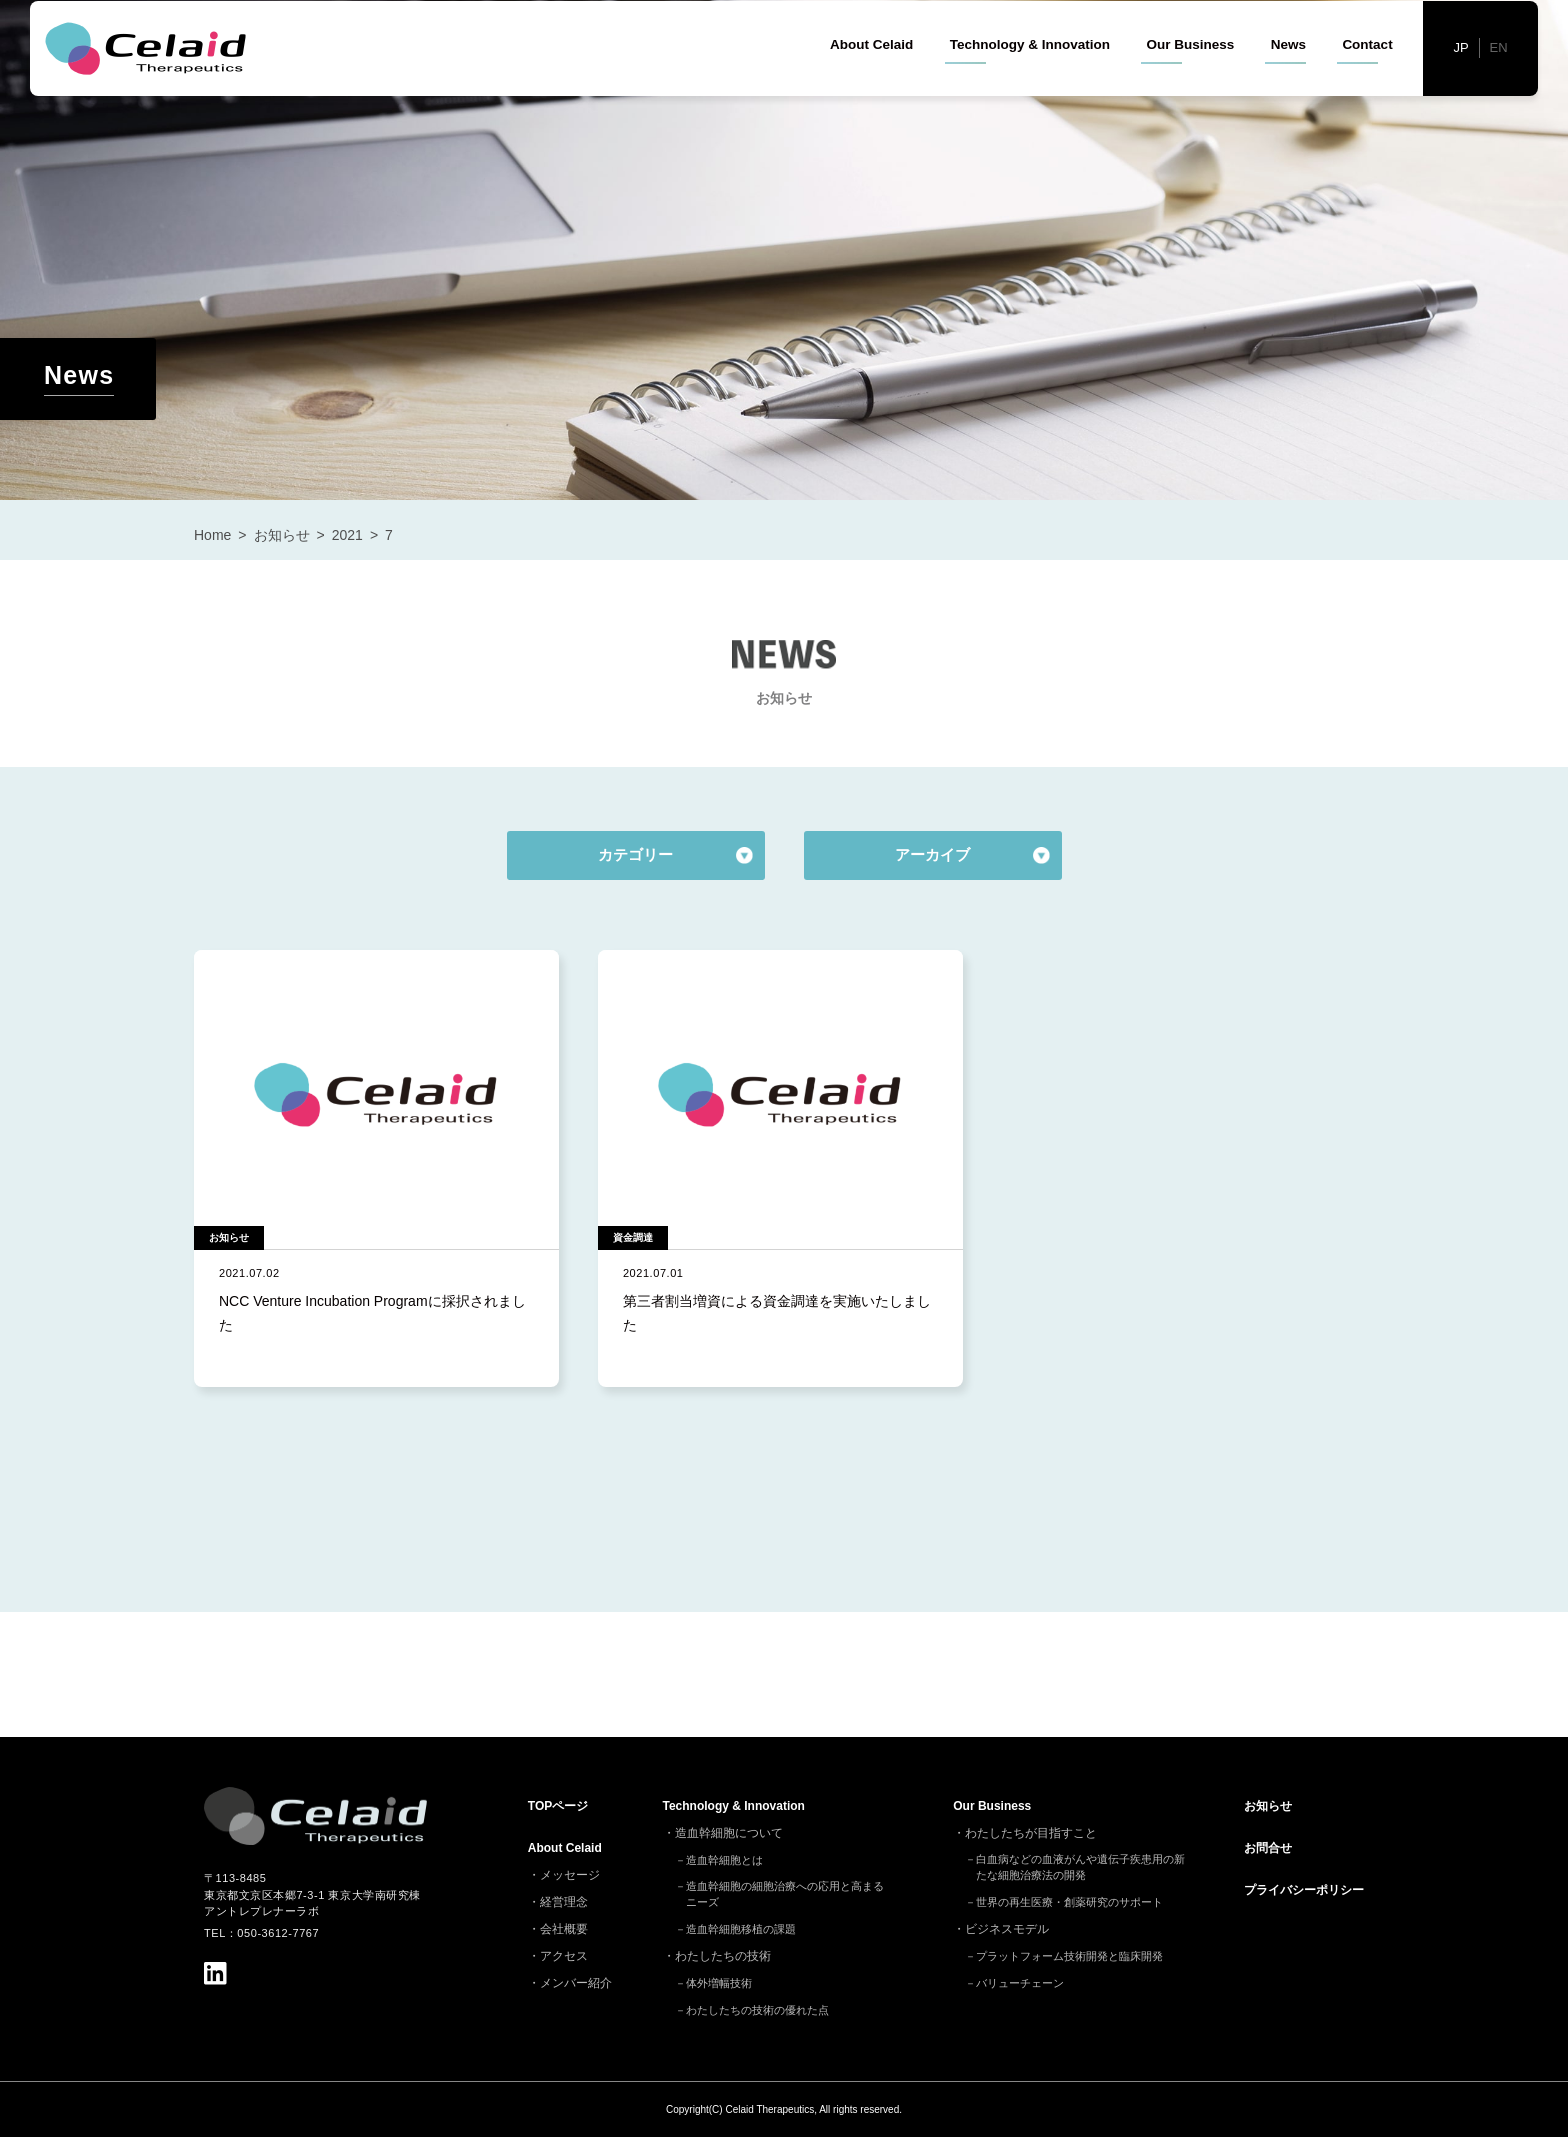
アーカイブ (932, 854)
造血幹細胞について (729, 1833)
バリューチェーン (1020, 1983)
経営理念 (564, 1902)
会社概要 (564, 1929)
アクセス (564, 1956)
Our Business (1190, 79)
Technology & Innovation (1030, 79)
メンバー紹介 (576, 1983)
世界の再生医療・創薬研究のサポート (1069, 1902)
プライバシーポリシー (1304, 1890)
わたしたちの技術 (723, 1956)
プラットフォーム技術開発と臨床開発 (1069, 1956)
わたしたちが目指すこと (1031, 1833)
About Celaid (871, 79)
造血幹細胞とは (724, 1860)
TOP (558, 1806)
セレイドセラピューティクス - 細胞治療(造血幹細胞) (150, 83)
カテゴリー (635, 854)
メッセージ (570, 1875)
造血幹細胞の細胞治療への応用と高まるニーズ (785, 1894)
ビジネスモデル (1007, 1929)
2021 (347, 535)
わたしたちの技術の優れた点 (757, 2010)
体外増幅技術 (719, 1983)
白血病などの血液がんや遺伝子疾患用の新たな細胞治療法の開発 (1080, 1867)
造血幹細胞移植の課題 (741, 1929)
